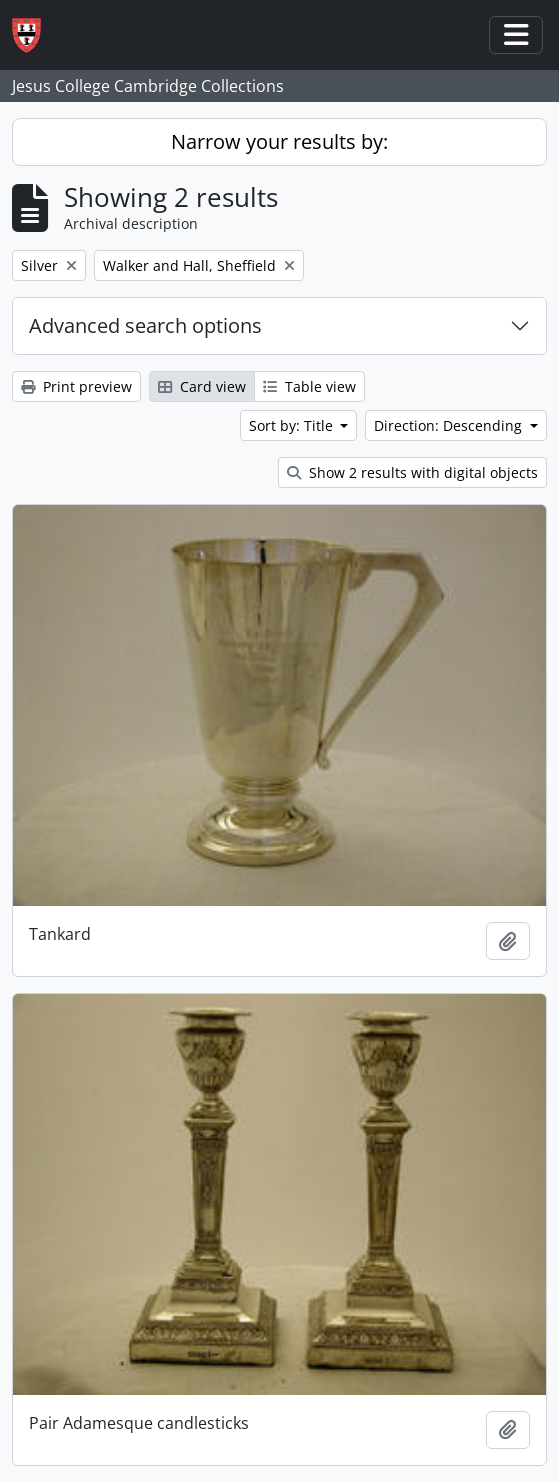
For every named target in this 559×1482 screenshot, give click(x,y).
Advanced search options (145, 325)
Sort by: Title (293, 425)
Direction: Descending (450, 425)
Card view (202, 386)
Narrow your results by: (279, 141)
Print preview (76, 386)
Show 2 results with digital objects (412, 472)
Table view (309, 386)
